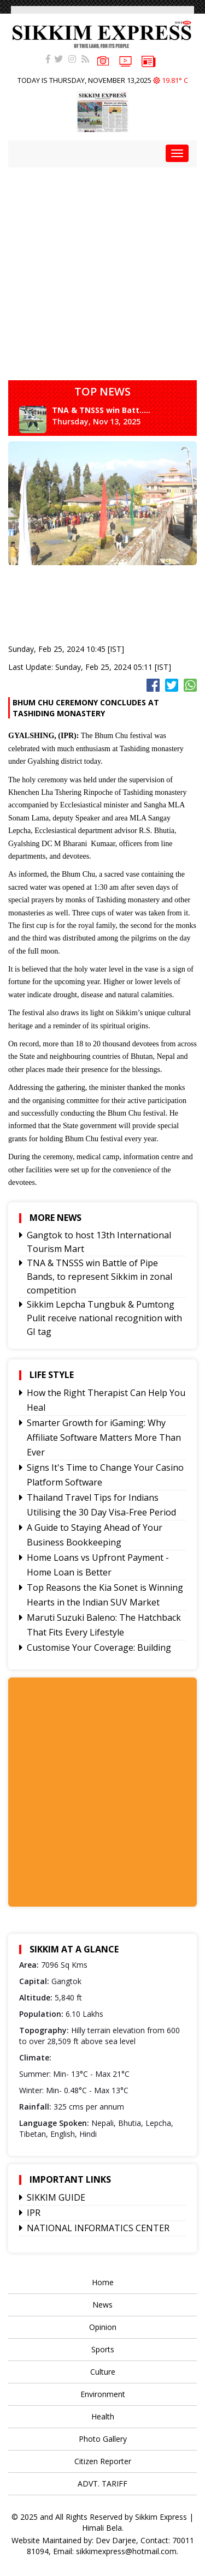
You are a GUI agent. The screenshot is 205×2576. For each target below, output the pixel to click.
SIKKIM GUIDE (56, 2197)
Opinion (102, 2327)
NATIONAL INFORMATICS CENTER (98, 2228)
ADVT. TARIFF (102, 2483)
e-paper (149, 61)
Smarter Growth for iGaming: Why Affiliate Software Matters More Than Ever (104, 1437)
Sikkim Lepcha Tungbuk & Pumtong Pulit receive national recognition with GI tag (104, 1318)
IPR (33, 2213)
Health (102, 2416)
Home (103, 2282)
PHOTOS (103, 60)
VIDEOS (125, 60)
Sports (102, 2349)
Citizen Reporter (102, 2461)
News (102, 2304)
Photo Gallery (103, 2439)
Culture (102, 2372)
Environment (102, 2394)
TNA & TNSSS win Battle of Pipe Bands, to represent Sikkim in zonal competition (99, 1276)
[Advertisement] (102, 269)
